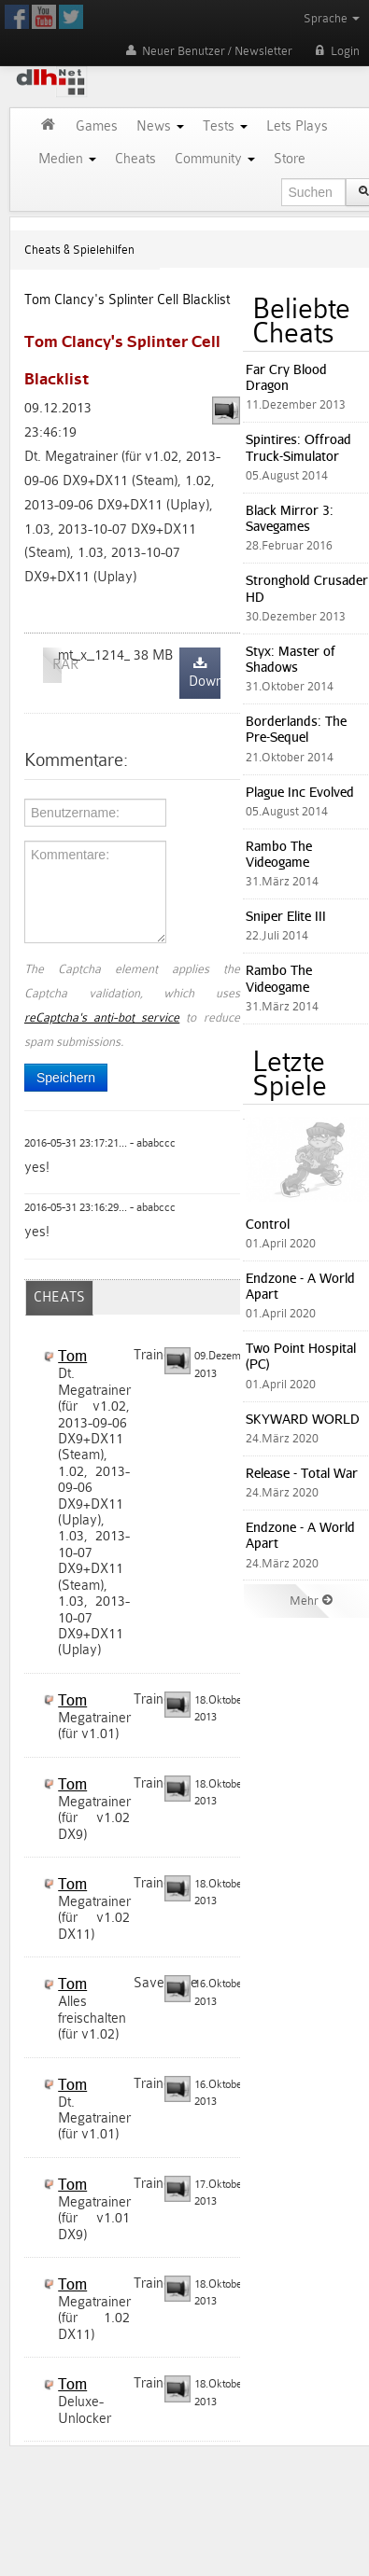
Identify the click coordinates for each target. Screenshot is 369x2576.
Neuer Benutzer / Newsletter (207, 51)
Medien (67, 159)
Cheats (135, 159)
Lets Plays (297, 126)
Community (215, 159)
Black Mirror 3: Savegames (290, 518)
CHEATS (59, 1297)
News (160, 126)
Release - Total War (302, 1473)
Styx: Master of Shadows (290, 659)
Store (289, 159)
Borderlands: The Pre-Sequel (296, 729)
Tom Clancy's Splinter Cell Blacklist (127, 300)
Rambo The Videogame (279, 854)
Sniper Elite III (286, 916)
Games (97, 126)
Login (335, 51)
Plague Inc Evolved (300, 792)
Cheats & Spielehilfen (79, 250)
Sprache (332, 18)
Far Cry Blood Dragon (286, 377)
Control (268, 1224)
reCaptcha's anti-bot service (101, 1017)
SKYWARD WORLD (303, 1419)
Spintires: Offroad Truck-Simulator (298, 447)
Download (205, 673)
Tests (225, 126)
